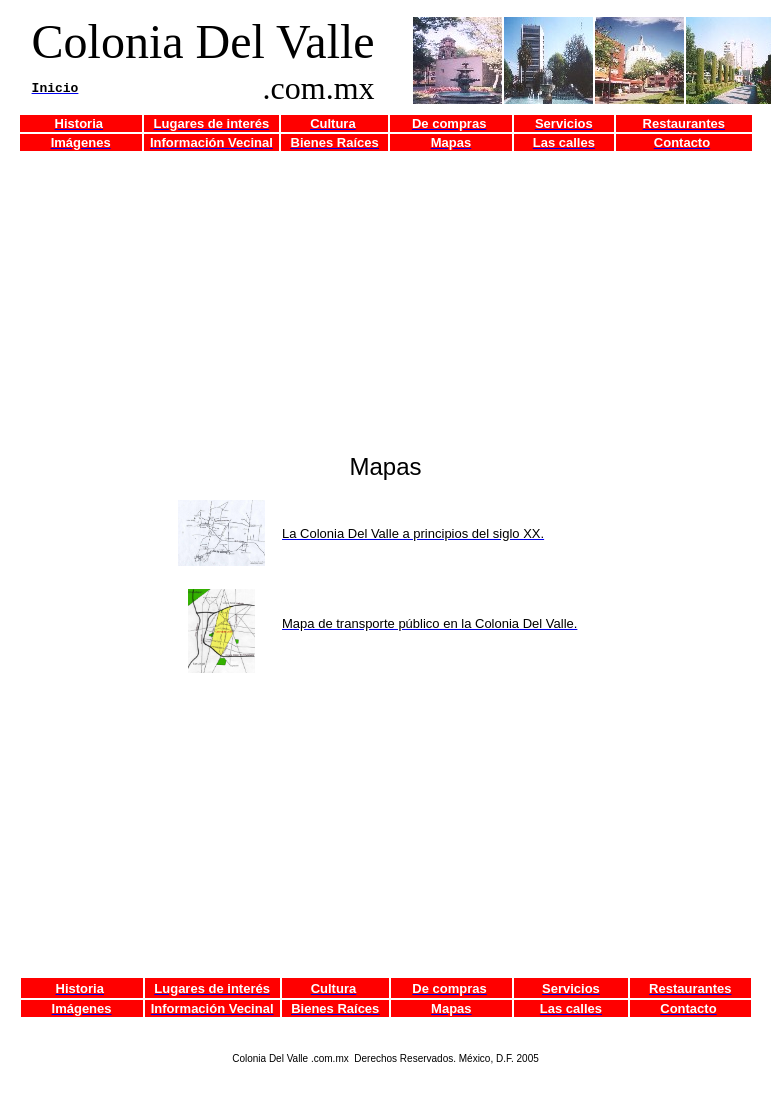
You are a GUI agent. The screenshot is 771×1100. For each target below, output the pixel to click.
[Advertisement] (390, 293)
